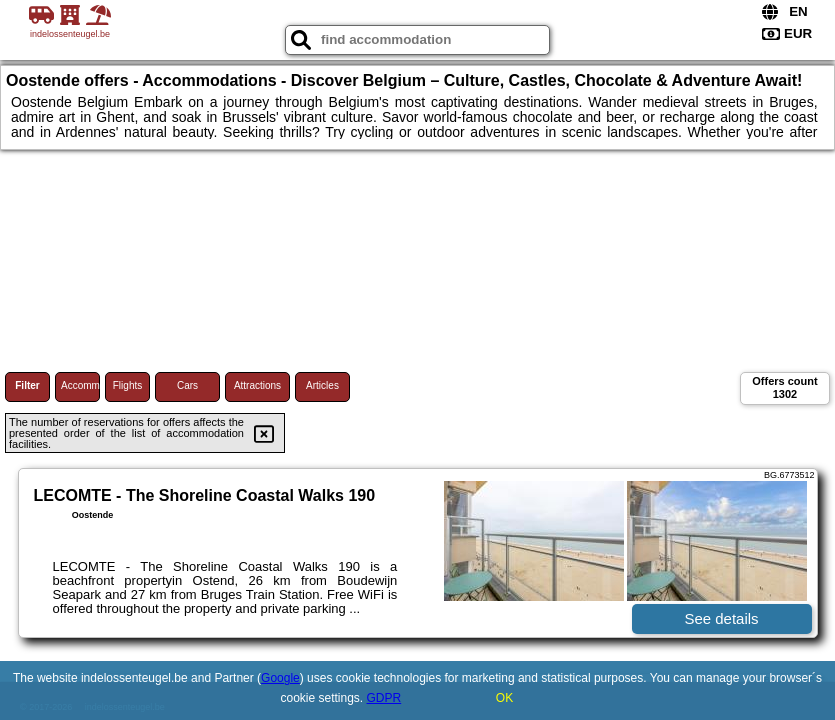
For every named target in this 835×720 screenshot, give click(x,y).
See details (721, 618)
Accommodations (80, 385)
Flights (127, 385)
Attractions (257, 385)
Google (280, 678)
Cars (187, 385)
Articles (322, 385)
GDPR (384, 698)
